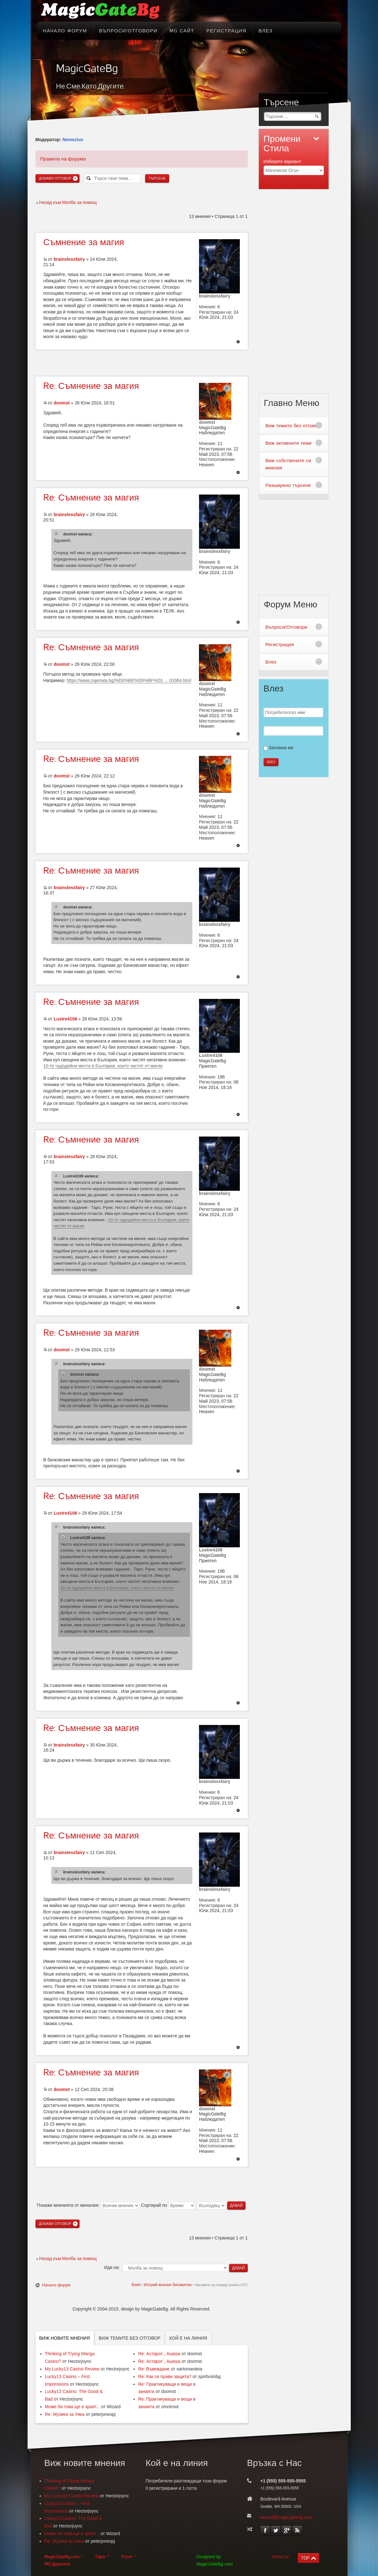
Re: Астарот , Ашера (159, 2353)
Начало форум (56, 2285)
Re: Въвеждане (154, 2368)
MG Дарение (57, 2564)
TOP (305, 2558)
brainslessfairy (69, 259)
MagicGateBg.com (61, 2556)
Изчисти (280, 2556)
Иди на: (112, 2267)
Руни (126, 2556)
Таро (100, 2556)
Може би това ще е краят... (72, 2406)
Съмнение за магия (91, 386)
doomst (62, 402)
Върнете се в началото (238, 342)
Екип (136, 2284)
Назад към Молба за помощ (68, 202)
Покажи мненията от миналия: (88, 2205)
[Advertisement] (141, 362)
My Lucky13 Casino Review (72, 2368)
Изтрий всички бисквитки (167, 2284)
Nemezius (72, 139)
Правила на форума (63, 158)
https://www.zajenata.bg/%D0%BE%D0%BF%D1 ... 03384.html (129, 680)
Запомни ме (281, 747)
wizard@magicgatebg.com (286, 2517)
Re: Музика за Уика (65, 2414)
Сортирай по (168, 2205)
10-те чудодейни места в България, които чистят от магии (103, 1065)
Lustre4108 (65, 1018)
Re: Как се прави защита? (164, 2376)
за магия (83, 242)
